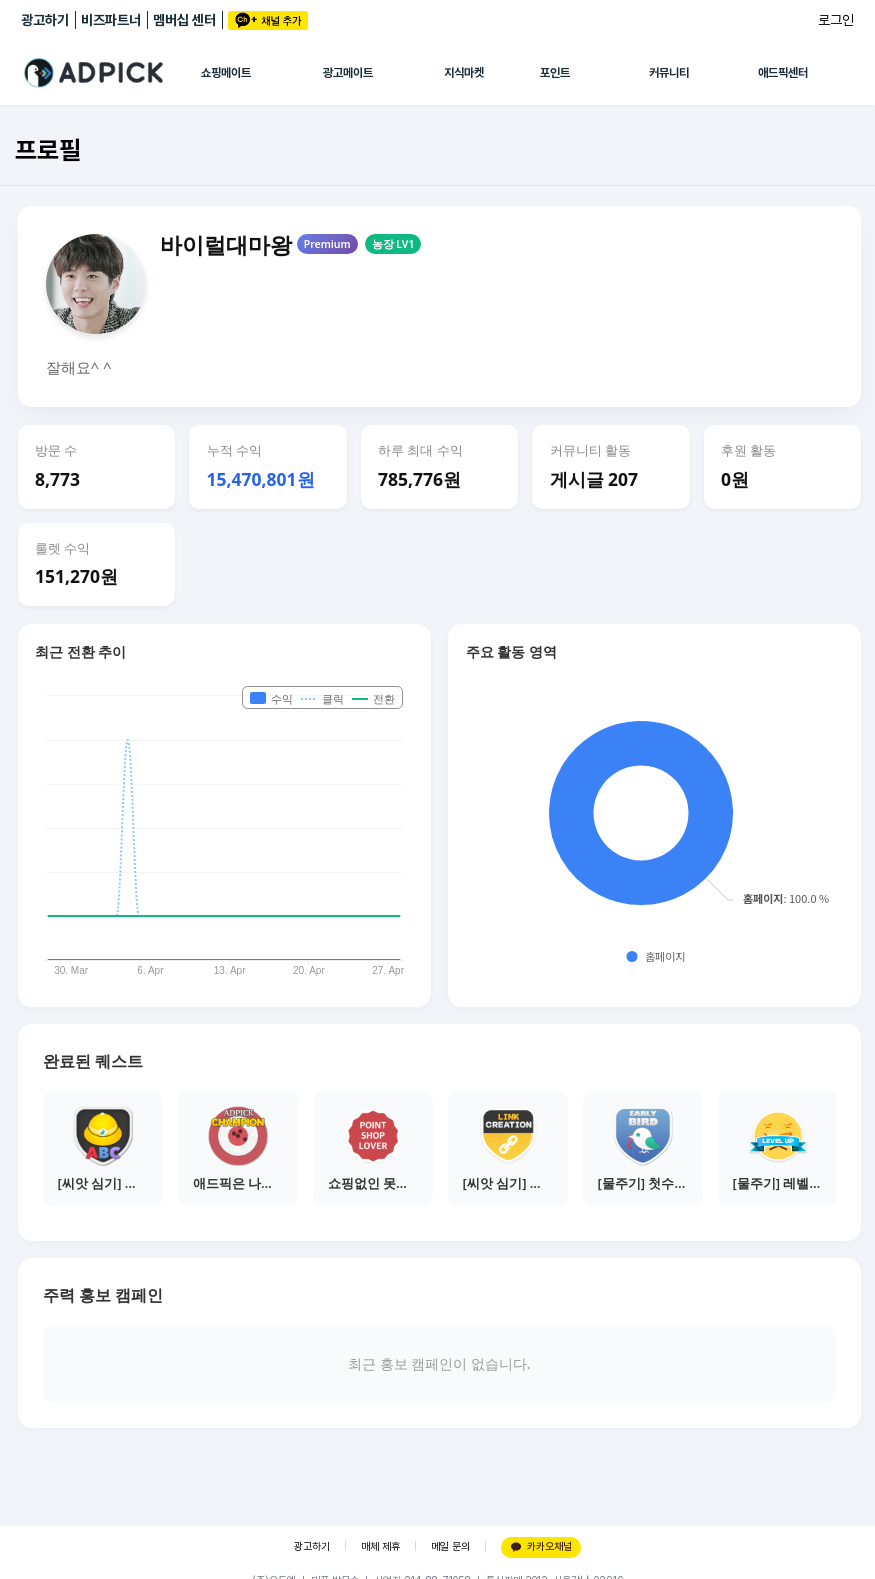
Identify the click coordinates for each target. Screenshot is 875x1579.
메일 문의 (450, 1546)
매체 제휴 (380, 1546)
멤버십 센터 (184, 20)
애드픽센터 (783, 73)
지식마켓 (464, 73)
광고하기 (45, 20)
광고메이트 (348, 73)
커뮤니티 (669, 73)
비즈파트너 (111, 20)
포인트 (555, 73)
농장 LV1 (393, 244)
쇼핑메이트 (226, 73)
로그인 (836, 20)
